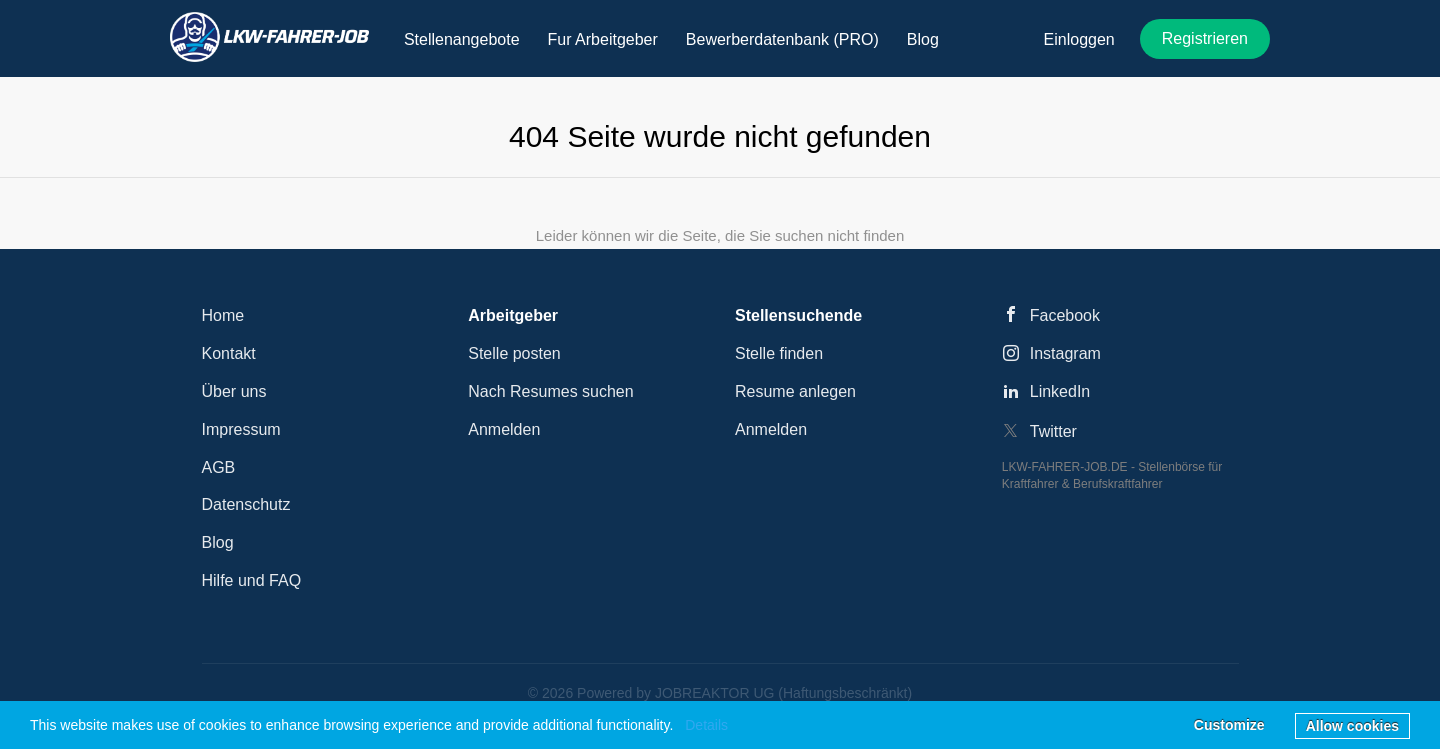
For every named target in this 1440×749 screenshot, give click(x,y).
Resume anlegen (795, 391)
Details (706, 725)
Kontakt (229, 353)
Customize (1229, 725)
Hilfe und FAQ (252, 580)
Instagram (1065, 353)
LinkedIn (1060, 391)
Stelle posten (514, 353)
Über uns (234, 391)
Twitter (1053, 431)
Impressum (241, 429)
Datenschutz (246, 504)
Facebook (1065, 315)
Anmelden (504, 429)
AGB (219, 467)
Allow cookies (1352, 726)
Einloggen (1079, 39)
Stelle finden (779, 353)
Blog (218, 542)
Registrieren (1205, 38)
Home (223, 315)
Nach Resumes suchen (550, 391)
